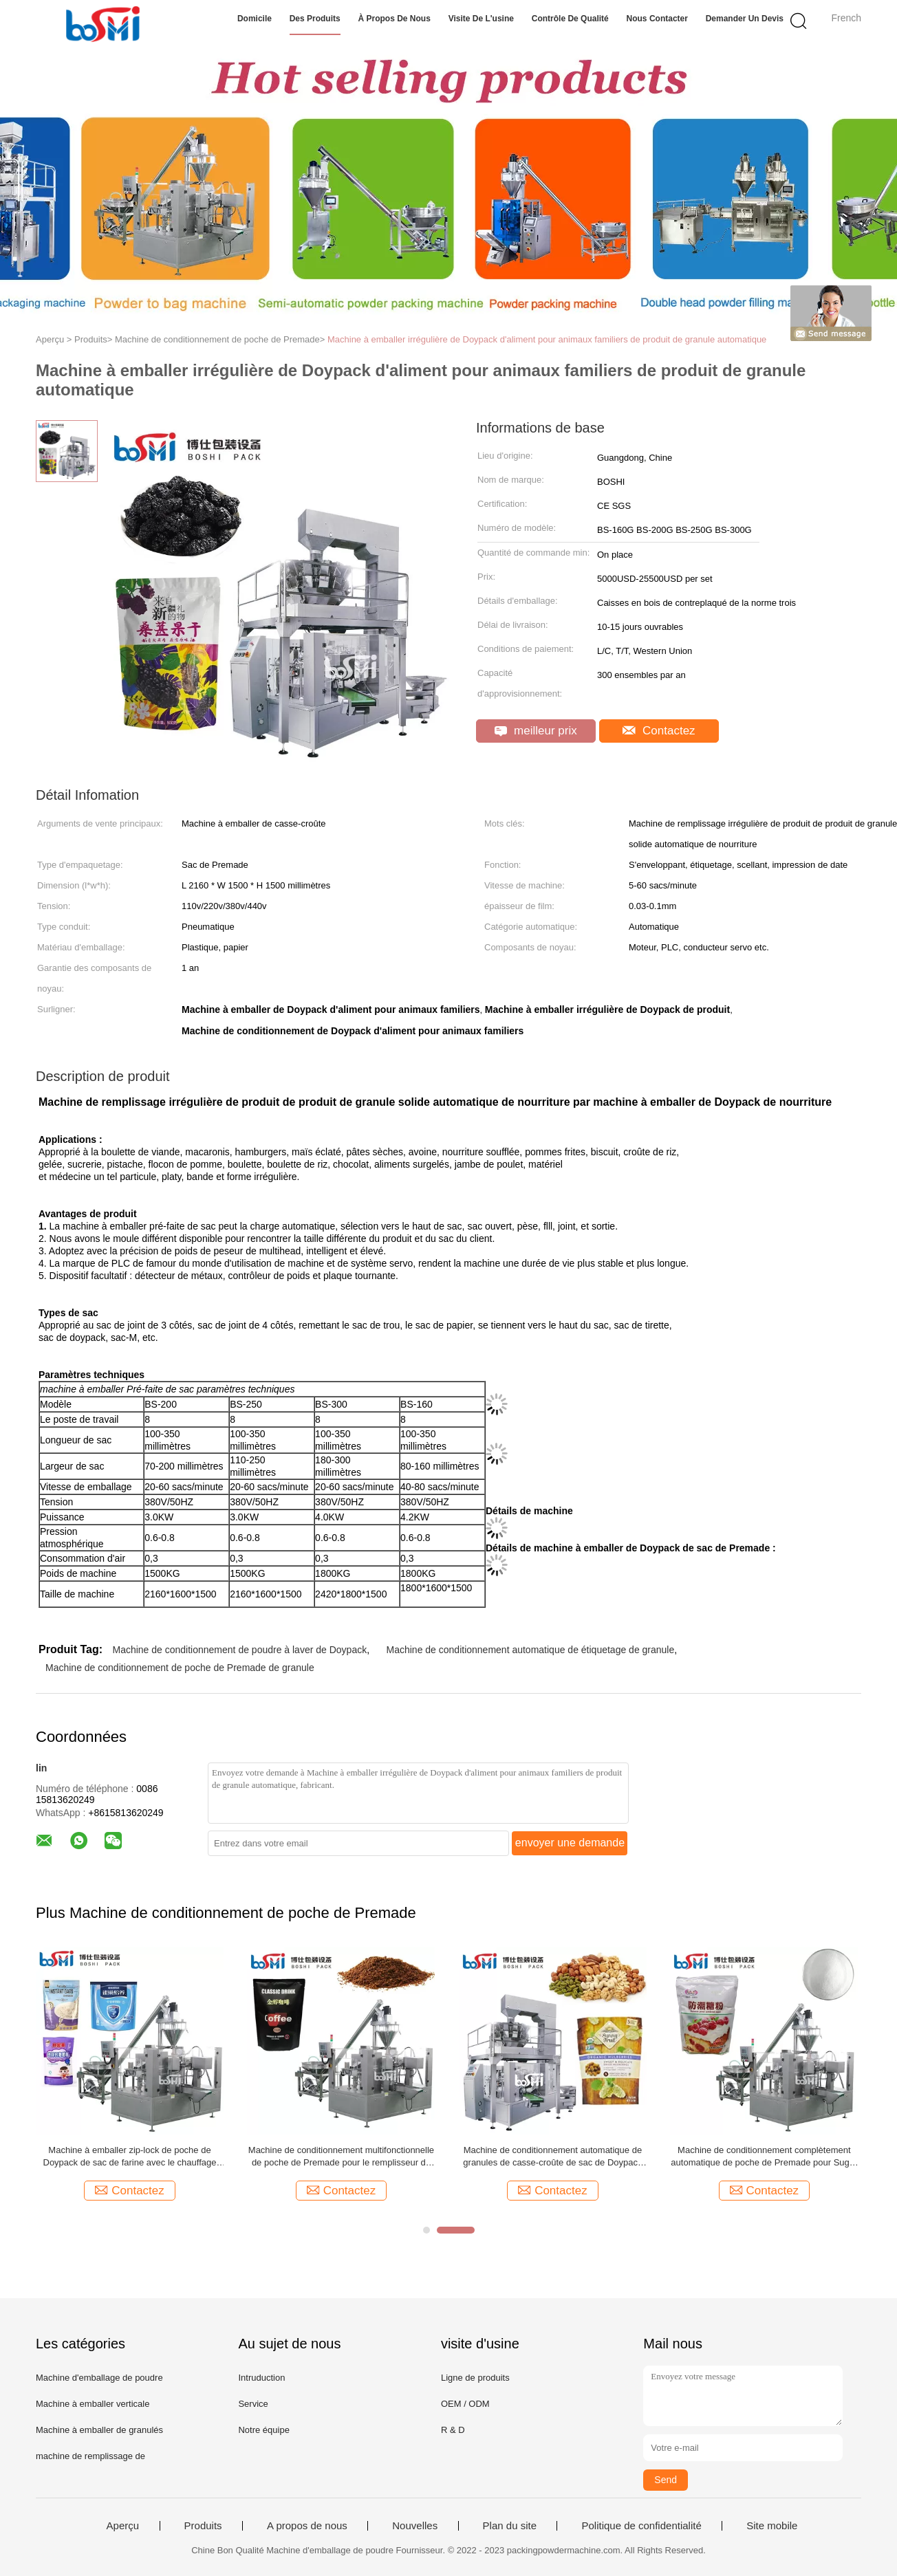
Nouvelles (414, 2526)
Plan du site (510, 2526)
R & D (453, 2430)
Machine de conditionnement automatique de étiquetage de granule (531, 1649)
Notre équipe (263, 2430)
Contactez (659, 730)
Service (253, 2404)
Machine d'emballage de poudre (99, 2377)
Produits (203, 2526)
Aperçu (123, 2526)
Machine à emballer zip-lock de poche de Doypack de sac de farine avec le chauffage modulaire (130, 2157)
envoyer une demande (570, 1842)
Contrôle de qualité (570, 18)
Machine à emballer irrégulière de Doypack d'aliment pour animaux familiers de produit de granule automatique (546, 339)
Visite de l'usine (481, 18)
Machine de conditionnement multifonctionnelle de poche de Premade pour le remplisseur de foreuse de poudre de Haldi (341, 2157)
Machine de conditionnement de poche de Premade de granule (179, 1667)
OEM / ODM (465, 2404)
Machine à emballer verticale (92, 2404)
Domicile (254, 18)
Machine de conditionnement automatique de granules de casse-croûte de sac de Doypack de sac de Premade (552, 2157)
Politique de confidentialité (641, 2526)
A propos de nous (307, 2526)
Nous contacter (657, 18)
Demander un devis (744, 18)
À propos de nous (394, 18)
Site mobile (771, 2526)
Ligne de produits (475, 2377)
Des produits (315, 18)
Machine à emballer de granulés (99, 2430)
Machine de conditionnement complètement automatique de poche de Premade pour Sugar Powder (764, 2157)
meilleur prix (535, 730)
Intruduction (261, 2377)
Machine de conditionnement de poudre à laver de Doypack (239, 1649)
